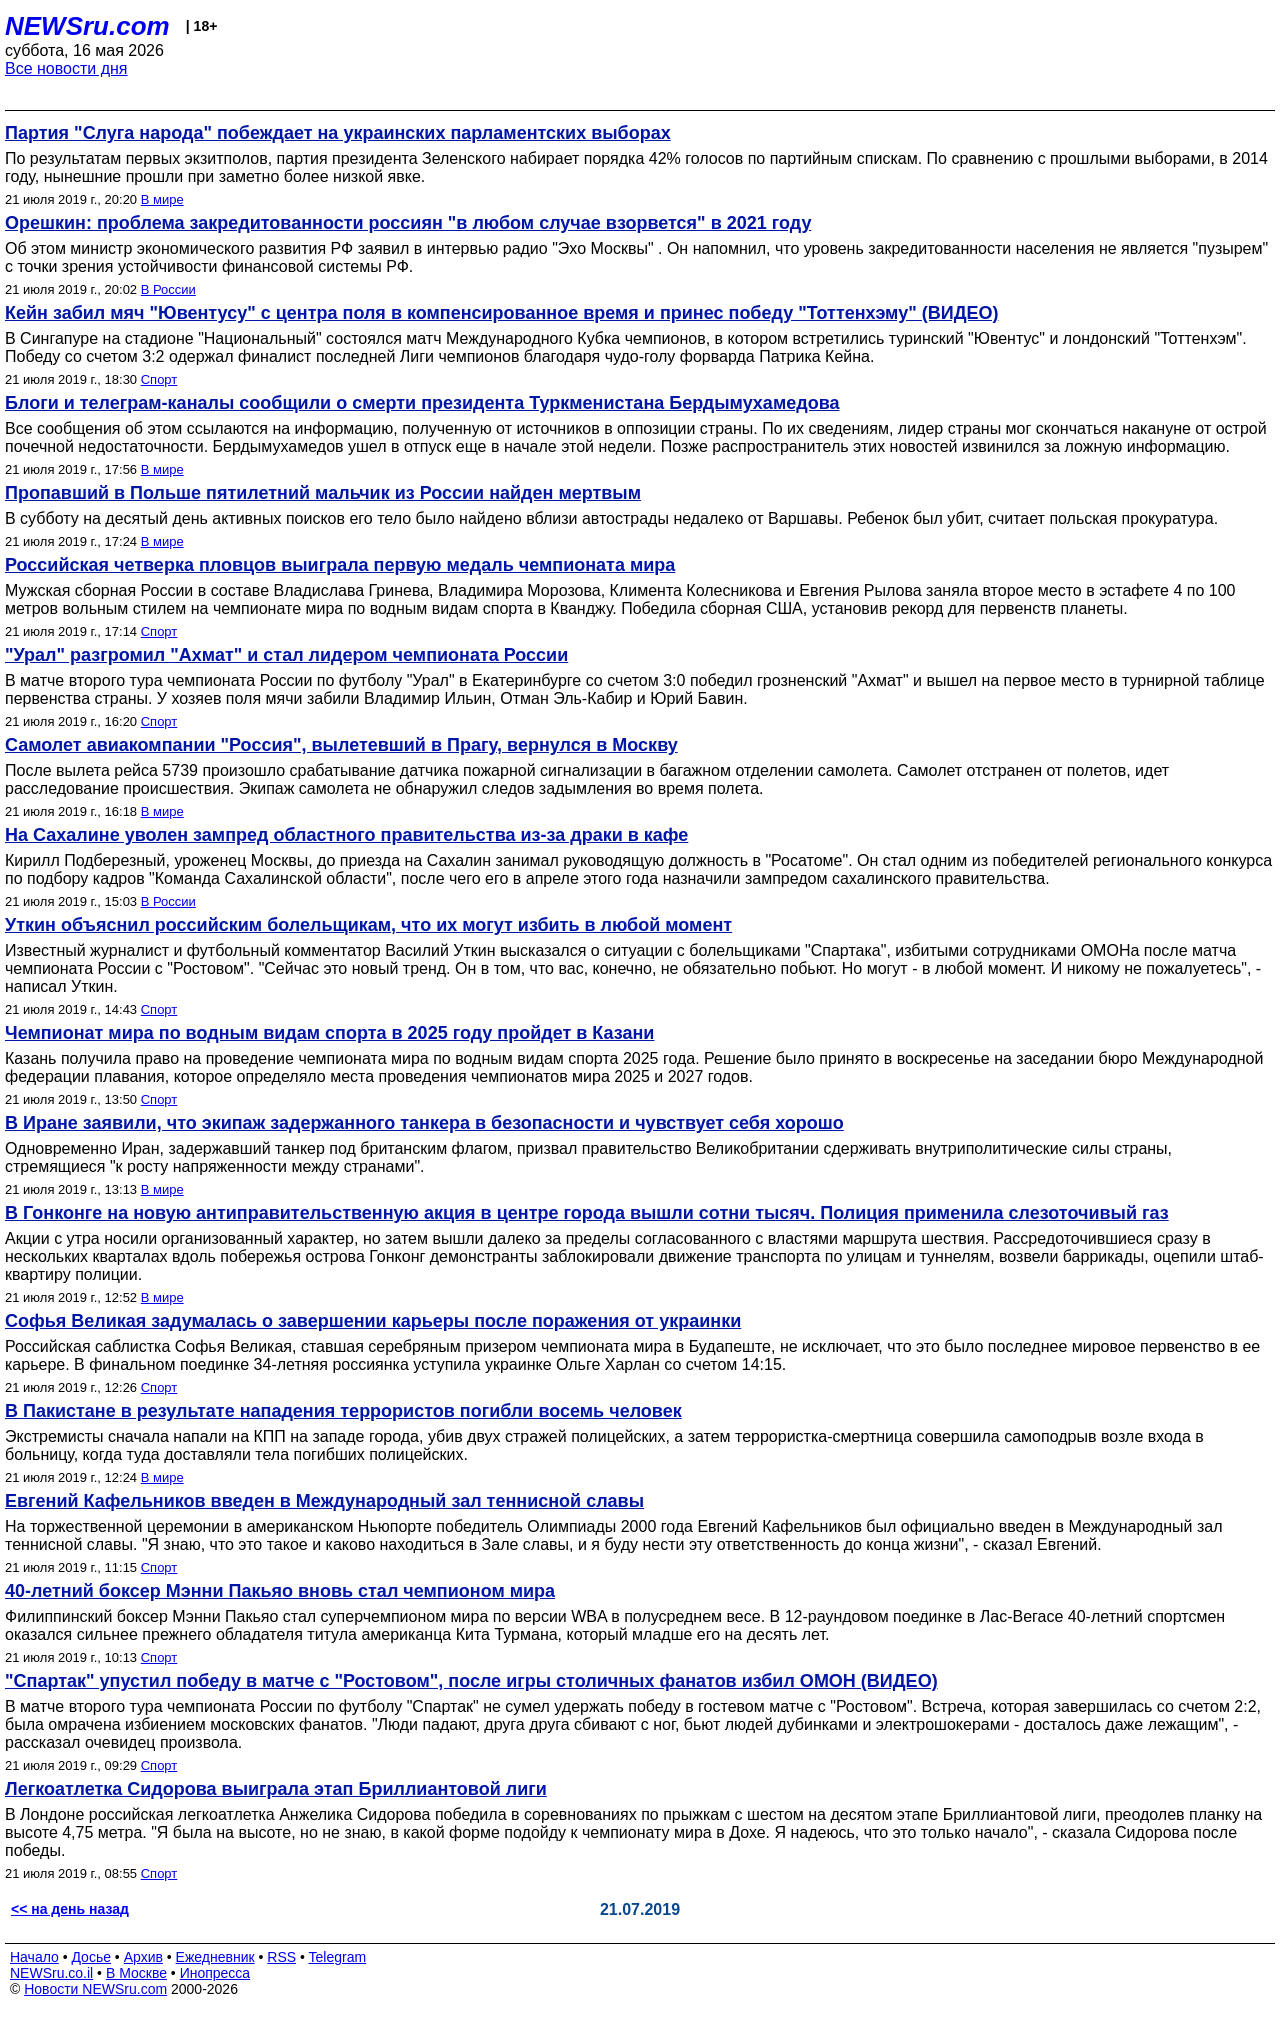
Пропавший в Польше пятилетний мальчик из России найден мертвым (323, 493)
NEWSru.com (87, 26)
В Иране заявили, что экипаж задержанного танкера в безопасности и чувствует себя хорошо (424, 1123)
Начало (34, 1957)
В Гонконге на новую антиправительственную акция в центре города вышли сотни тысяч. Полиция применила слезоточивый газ (587, 1213)
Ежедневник (215, 1957)
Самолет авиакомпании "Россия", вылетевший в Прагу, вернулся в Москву (341, 745)
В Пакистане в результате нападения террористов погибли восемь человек (343, 1411)
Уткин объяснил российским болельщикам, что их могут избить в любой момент (368, 925)
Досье (91, 1957)
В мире (162, 199)
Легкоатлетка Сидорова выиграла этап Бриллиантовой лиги (276, 1789)
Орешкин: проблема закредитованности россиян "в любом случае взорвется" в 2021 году (408, 223)
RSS (281, 1957)
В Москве (136, 1973)
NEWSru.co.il (51, 1973)
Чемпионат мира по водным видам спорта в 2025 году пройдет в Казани (329, 1033)
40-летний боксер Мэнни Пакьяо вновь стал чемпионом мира (280, 1591)
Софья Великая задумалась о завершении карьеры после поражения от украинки (373, 1321)
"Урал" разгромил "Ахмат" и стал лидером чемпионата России (286, 655)
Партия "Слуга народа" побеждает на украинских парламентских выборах (338, 133)
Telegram (338, 1957)
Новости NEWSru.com (95, 1989)
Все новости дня (66, 68)
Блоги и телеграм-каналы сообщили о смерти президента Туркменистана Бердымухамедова (422, 403)
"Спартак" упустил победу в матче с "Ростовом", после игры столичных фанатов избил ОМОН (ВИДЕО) (471, 1681)
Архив (143, 1957)
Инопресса (215, 1973)
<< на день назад (70, 1909)
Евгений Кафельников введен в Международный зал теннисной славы (324, 1501)
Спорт (159, 379)
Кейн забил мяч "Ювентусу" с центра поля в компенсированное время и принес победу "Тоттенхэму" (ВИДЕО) (501, 313)
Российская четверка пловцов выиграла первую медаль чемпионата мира (340, 565)
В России (168, 289)
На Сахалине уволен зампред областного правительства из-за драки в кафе (346, 835)
